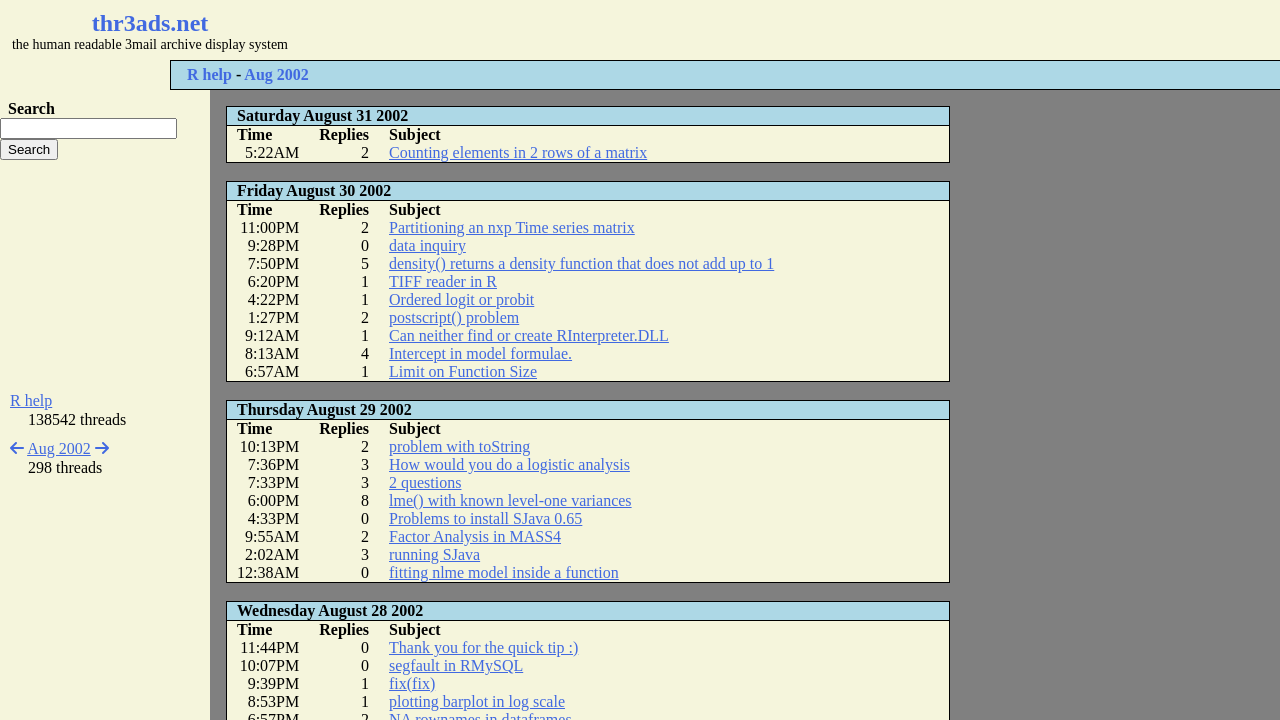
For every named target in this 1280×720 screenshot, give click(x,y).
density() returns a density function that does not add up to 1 (581, 263)
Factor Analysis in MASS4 (475, 536)
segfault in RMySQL (456, 665)
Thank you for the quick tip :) (483, 647)
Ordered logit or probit (461, 299)
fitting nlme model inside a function (504, 572)
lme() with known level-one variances (510, 500)
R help (209, 74)
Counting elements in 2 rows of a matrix (518, 152)
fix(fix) (412, 683)
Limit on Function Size (463, 371)
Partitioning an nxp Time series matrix (512, 227)
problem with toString (459, 446)
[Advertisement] (596, 30)
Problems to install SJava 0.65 (485, 518)
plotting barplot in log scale (477, 701)
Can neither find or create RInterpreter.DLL (529, 335)
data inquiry (427, 245)
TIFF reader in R (443, 281)
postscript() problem (454, 317)
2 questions (425, 482)
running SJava (434, 554)
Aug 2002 (276, 74)
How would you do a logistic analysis (509, 464)
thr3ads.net (150, 23)
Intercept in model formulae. (480, 353)
